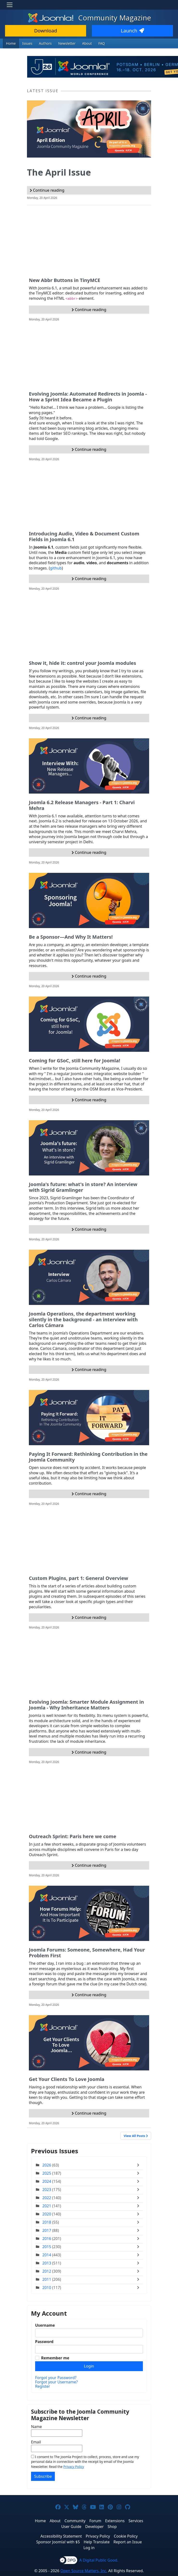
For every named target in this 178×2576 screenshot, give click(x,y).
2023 (46, 2189)
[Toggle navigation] (9, 5)
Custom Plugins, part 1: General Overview (78, 1578)
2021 (46, 2206)
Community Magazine (89, 18)
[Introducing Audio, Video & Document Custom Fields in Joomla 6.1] (89, 497)
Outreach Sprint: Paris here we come (72, 1836)
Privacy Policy (73, 2466)
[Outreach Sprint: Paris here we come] (89, 1800)
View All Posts (136, 2136)
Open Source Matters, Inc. (83, 2570)
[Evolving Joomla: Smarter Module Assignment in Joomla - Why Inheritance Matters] (89, 1665)
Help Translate (97, 2542)
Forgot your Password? (55, 2377)
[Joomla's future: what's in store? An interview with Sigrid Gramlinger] (89, 1148)
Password (44, 2341)
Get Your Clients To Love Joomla (66, 2079)
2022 (46, 2197)
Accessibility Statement (61, 2536)
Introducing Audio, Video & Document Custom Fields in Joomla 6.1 (84, 536)
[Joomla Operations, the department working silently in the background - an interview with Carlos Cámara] (89, 1277)
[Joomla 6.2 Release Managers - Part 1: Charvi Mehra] (89, 766)
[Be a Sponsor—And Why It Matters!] (89, 900)
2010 (46, 2287)
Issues (27, 43)
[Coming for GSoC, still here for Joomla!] (89, 1024)
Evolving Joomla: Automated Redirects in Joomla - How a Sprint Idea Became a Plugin (88, 397)
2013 (46, 2263)
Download (45, 30)
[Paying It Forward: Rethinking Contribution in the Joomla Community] (89, 1417)
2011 (46, 2279)
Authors (45, 43)
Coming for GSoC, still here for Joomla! (74, 1060)
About (87, 43)
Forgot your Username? (56, 2381)
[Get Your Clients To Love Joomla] (89, 2043)
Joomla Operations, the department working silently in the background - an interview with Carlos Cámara (83, 1319)
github (56, 568)
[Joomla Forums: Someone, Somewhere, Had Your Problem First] (89, 1913)
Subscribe (43, 2476)
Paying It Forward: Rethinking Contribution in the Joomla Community (88, 1457)
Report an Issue (128, 2542)
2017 (46, 2230)
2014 (46, 2255)
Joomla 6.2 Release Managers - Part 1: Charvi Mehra (82, 805)
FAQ (101, 43)
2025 (46, 2173)
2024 (46, 2181)
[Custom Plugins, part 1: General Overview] (89, 1542)
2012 (46, 2271)
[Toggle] (139, 2165)
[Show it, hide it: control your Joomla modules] (89, 626)
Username (45, 2325)
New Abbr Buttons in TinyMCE (64, 280)
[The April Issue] (89, 129)
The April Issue (59, 172)
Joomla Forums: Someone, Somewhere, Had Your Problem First (87, 1952)
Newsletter (67, 43)
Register (42, 2386)
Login (89, 2366)
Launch (132, 30)
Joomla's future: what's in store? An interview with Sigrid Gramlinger (83, 1187)
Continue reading (48, 190)
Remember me (55, 2358)
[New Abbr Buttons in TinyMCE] (89, 244)
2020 (46, 2214)
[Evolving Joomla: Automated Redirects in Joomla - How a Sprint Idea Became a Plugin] (89, 357)
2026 (46, 2165)
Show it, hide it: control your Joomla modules (82, 663)
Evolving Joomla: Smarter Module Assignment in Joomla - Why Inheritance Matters (86, 1705)
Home (11, 43)
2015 (46, 2246)
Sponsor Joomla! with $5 (58, 2542)
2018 (46, 2222)
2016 (46, 2238)
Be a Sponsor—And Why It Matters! (71, 937)
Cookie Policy (126, 2536)
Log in (89, 2547)
